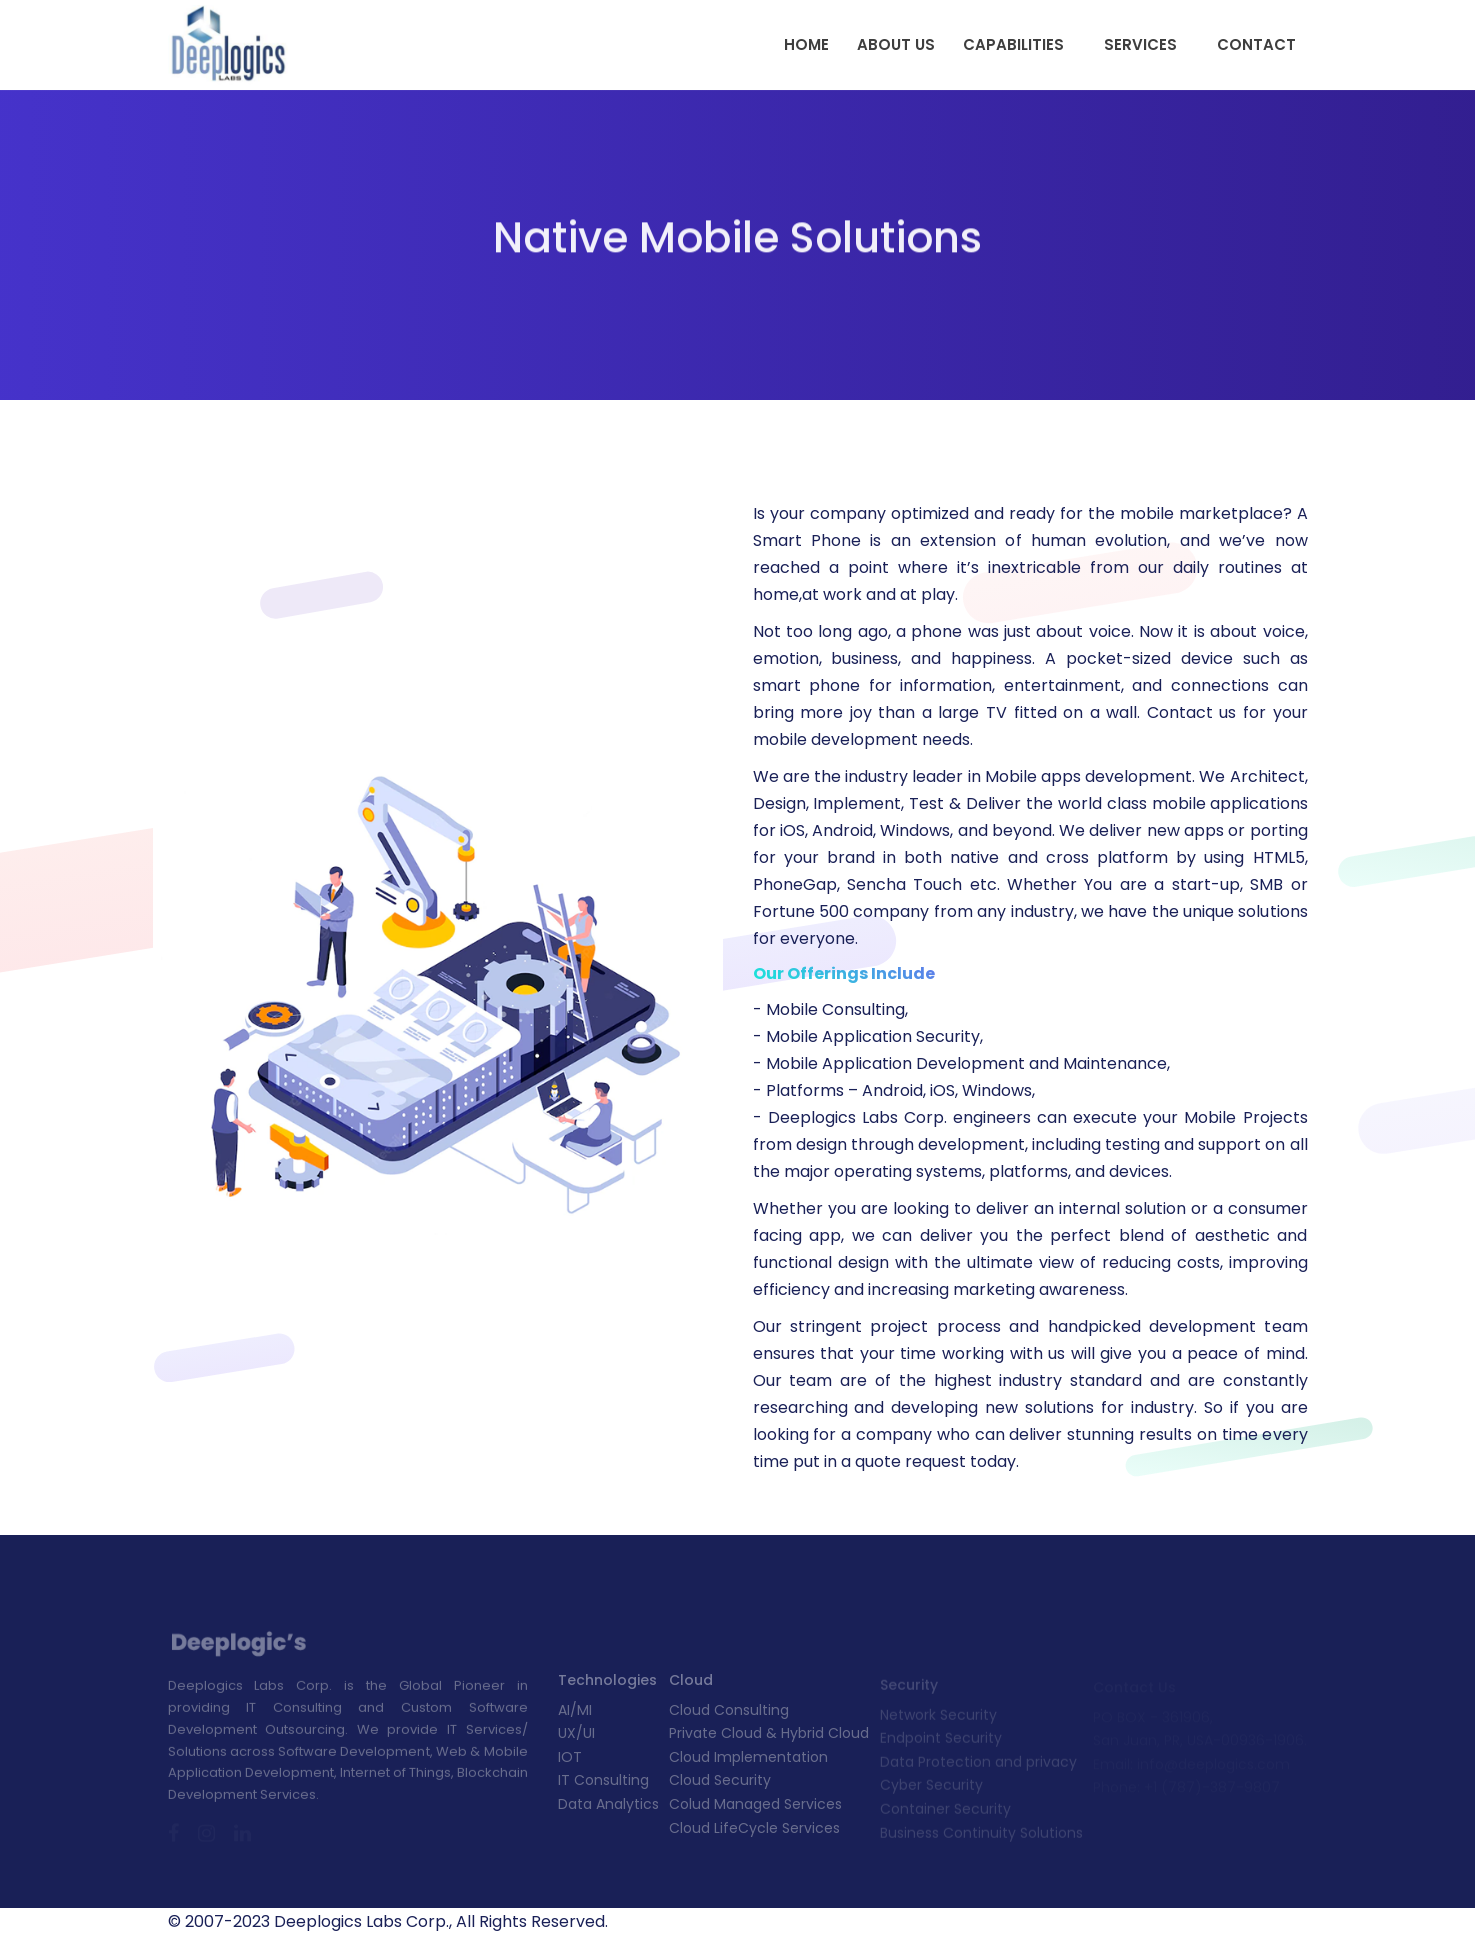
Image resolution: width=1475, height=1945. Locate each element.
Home (806, 44)
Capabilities (1013, 44)
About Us (896, 44)
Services (1140, 44)
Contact (1256, 44)
